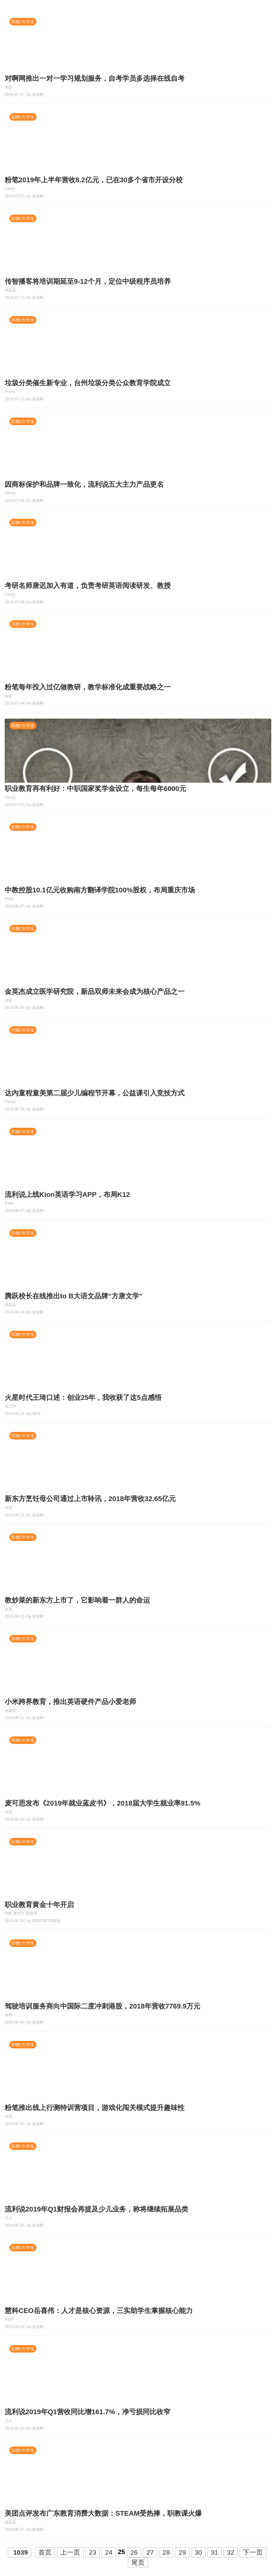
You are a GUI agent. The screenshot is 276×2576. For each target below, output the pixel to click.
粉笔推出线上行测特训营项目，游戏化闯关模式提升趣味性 (95, 2108)
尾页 (138, 2562)
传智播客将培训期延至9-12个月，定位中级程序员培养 (88, 281)
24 (108, 2552)
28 (166, 2552)
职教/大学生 (23, 21)
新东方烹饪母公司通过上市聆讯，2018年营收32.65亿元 (90, 1499)
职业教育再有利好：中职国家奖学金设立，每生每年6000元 (95, 788)
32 (230, 2552)
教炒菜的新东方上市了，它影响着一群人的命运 (77, 1600)
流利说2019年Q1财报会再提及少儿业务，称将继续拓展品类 (96, 2209)
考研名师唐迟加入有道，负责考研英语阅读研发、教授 (88, 585)
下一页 (253, 2552)
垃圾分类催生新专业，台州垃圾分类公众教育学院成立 (88, 383)
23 (92, 2552)
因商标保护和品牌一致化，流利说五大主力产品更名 (84, 484)
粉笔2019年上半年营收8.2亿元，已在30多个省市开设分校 (94, 180)
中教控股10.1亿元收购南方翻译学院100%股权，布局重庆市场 (100, 890)
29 (182, 2552)
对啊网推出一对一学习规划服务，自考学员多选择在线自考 (95, 78)
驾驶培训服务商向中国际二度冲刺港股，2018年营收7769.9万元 (102, 2006)
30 (198, 2552)
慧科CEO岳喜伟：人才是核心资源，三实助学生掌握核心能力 (99, 2311)
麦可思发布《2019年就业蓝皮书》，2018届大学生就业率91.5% (102, 1803)
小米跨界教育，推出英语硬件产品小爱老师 (70, 1702)
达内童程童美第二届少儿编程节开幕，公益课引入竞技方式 (95, 1093)
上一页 (70, 2552)
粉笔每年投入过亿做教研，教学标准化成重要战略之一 (88, 687)
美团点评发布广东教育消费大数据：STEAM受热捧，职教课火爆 (103, 2513)
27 (150, 2552)
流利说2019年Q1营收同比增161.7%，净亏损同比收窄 (87, 2412)
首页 (45, 2552)
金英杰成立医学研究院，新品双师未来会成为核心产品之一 (95, 991)
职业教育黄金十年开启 (39, 1905)
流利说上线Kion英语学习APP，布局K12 (67, 1194)
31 (214, 2552)
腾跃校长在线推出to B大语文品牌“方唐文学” (74, 1296)
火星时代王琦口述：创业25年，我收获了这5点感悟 (83, 1397)
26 (134, 2552)
